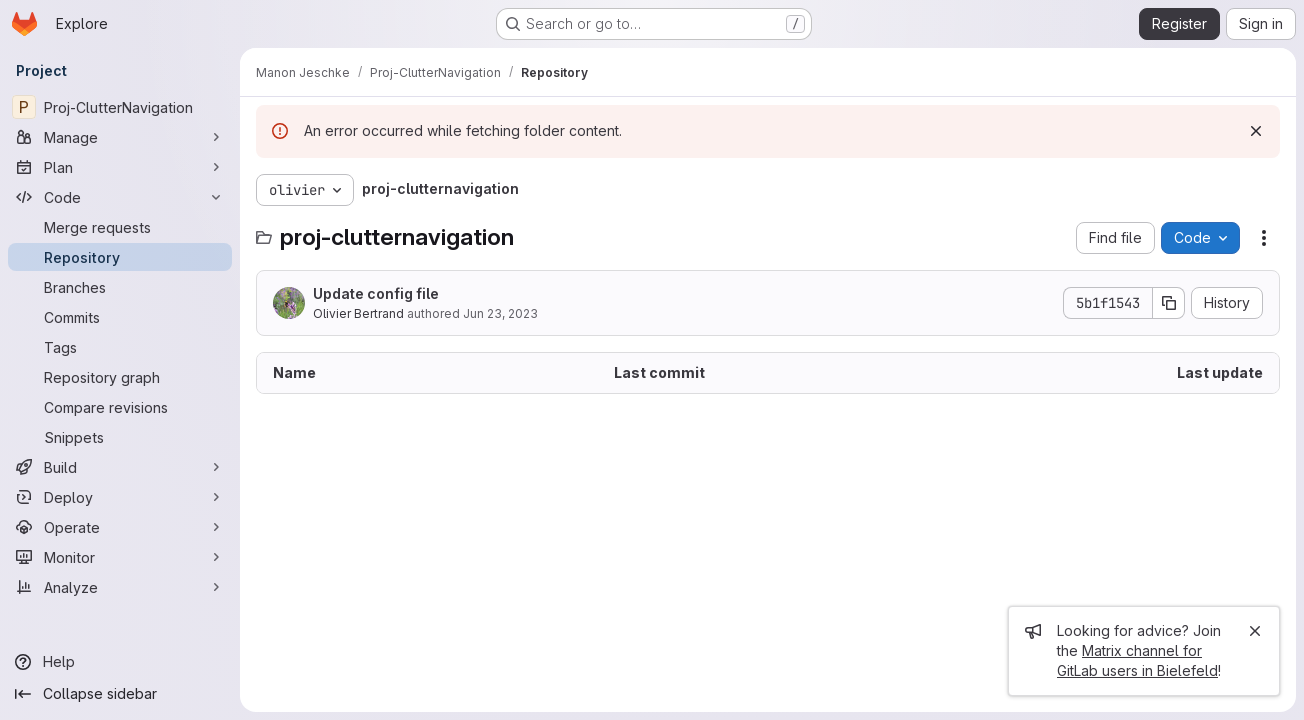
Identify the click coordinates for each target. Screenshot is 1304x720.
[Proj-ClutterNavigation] (120, 107)
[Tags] (120, 347)
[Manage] (120, 137)
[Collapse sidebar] (120, 694)
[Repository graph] (120, 377)
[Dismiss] (1256, 131)
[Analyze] (120, 587)
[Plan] (120, 167)
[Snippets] (120, 437)
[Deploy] (120, 497)
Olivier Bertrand (358, 313)
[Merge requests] (120, 227)
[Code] (120, 197)
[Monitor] (120, 557)
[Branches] (120, 287)
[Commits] (120, 317)
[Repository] (120, 257)
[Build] (120, 467)
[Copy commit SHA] (1169, 303)
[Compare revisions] (120, 407)
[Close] (1255, 631)
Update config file (376, 293)
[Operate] (120, 527)
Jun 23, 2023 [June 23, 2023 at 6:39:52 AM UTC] (500, 313)
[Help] (120, 662)
